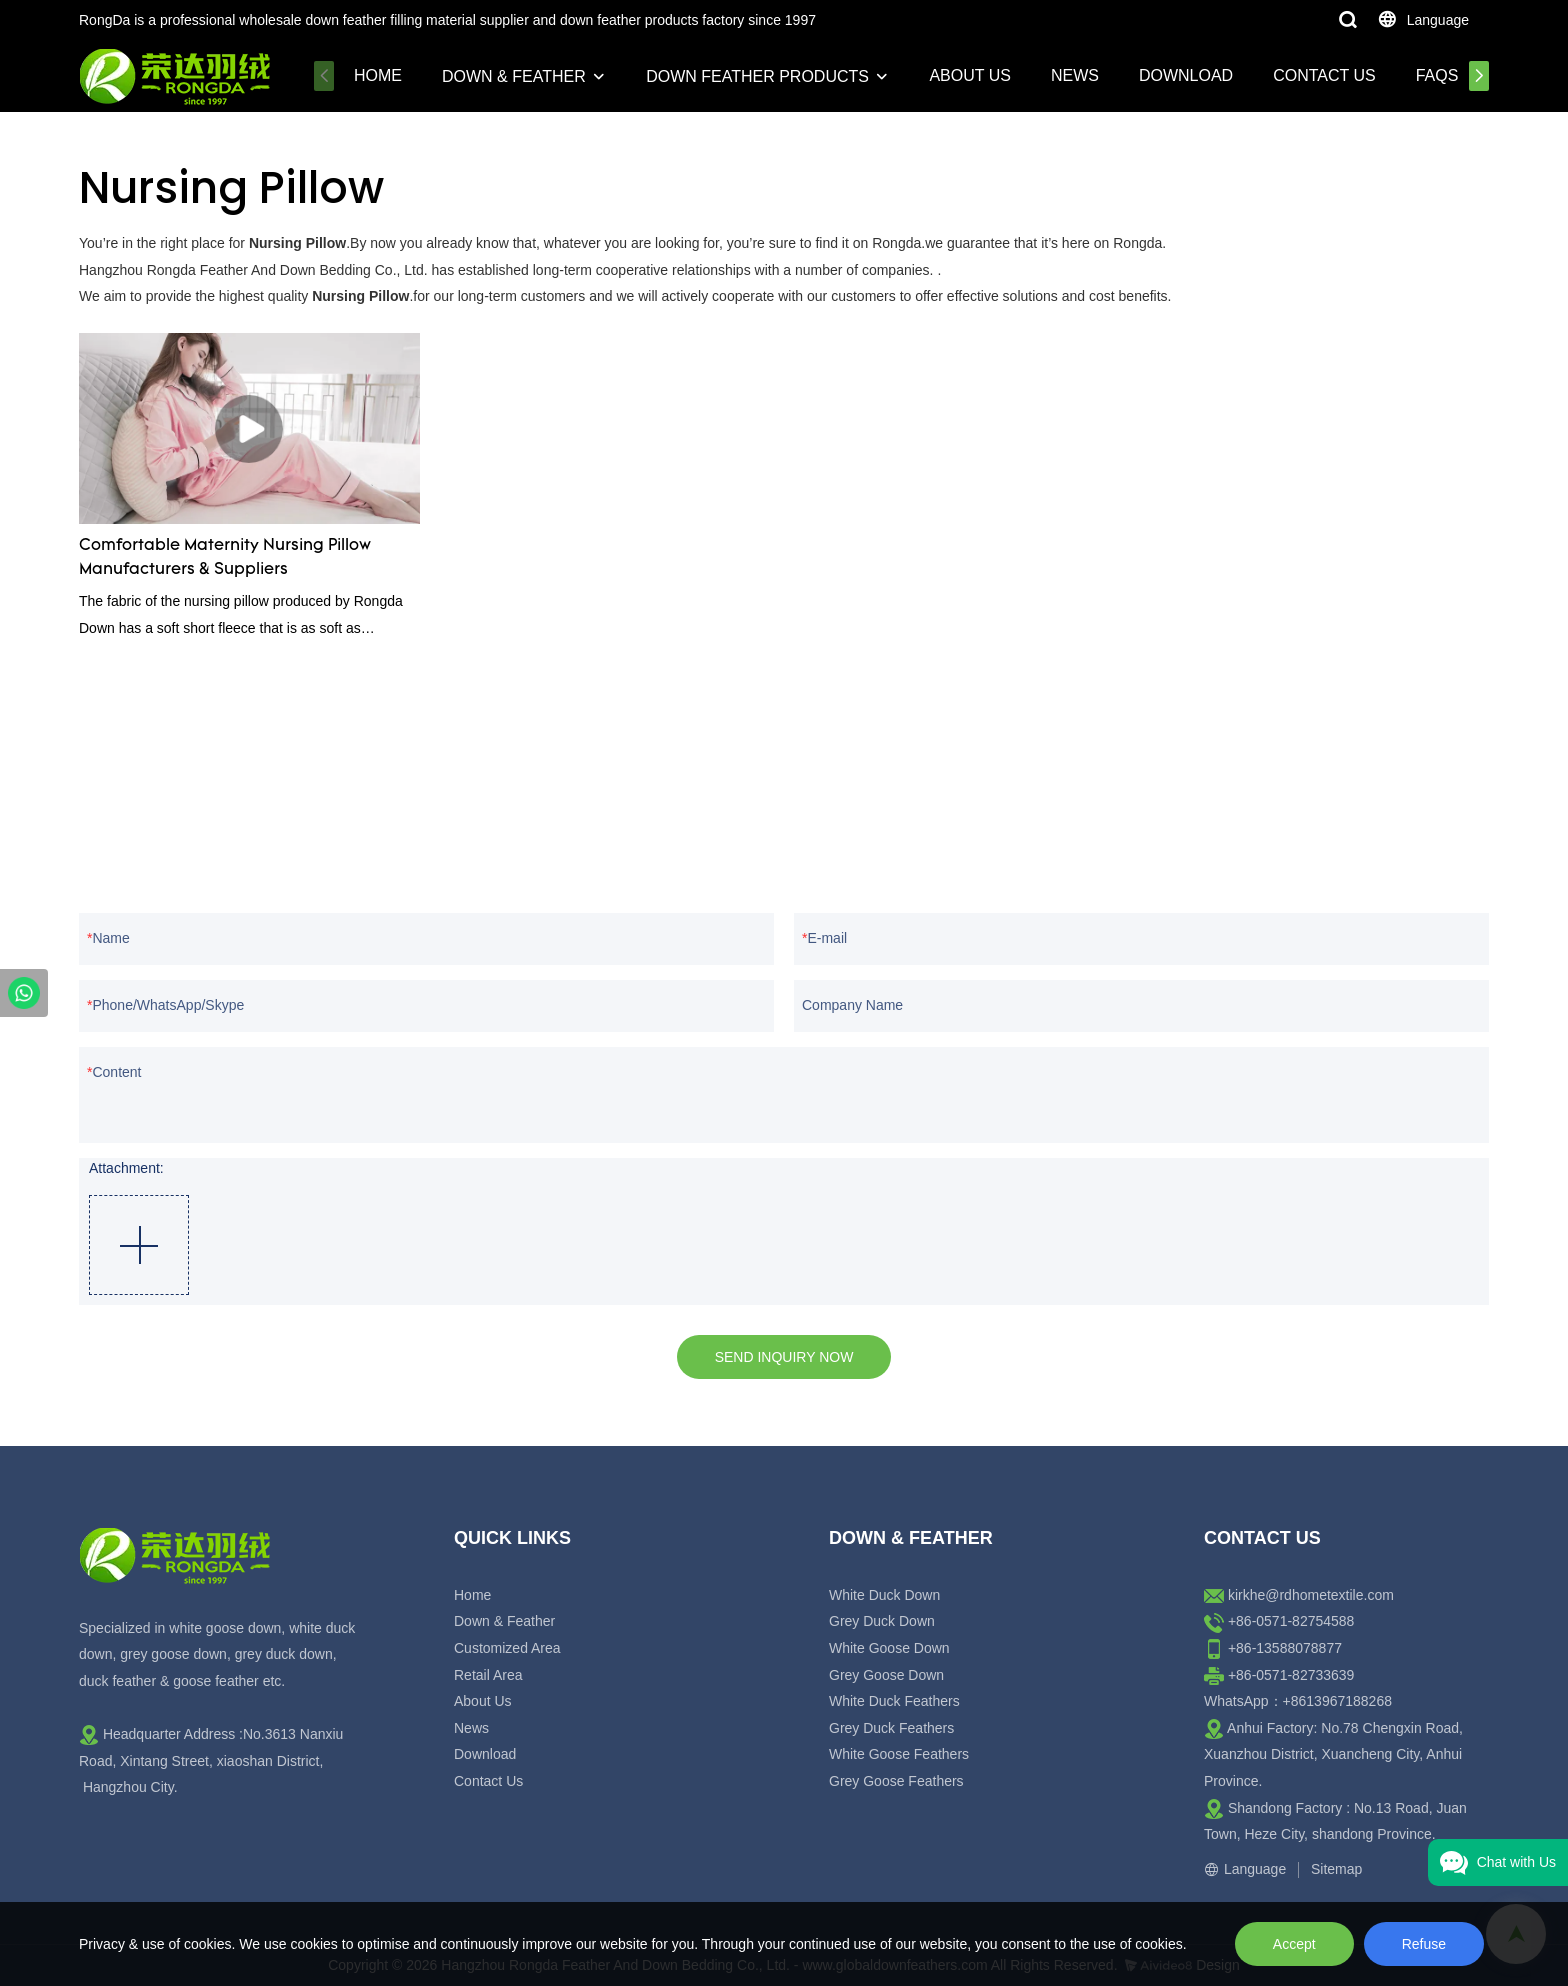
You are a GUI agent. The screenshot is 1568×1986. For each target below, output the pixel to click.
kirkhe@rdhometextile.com (1311, 1595)
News (1075, 75)
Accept (1294, 1944)
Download (1186, 75)
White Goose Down (889, 1648)
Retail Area (488, 1675)
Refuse (1424, 1944)
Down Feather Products (757, 76)
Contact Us (1324, 75)
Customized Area (507, 1648)
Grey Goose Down (886, 1675)
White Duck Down (884, 1595)
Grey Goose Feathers (896, 1781)
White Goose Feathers (899, 1754)
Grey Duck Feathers (891, 1728)
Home (378, 75)
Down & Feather (514, 76)
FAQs (1437, 75)
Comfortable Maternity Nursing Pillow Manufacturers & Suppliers (225, 558)
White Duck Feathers (894, 1701)
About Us (970, 75)
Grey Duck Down (882, 1621)
